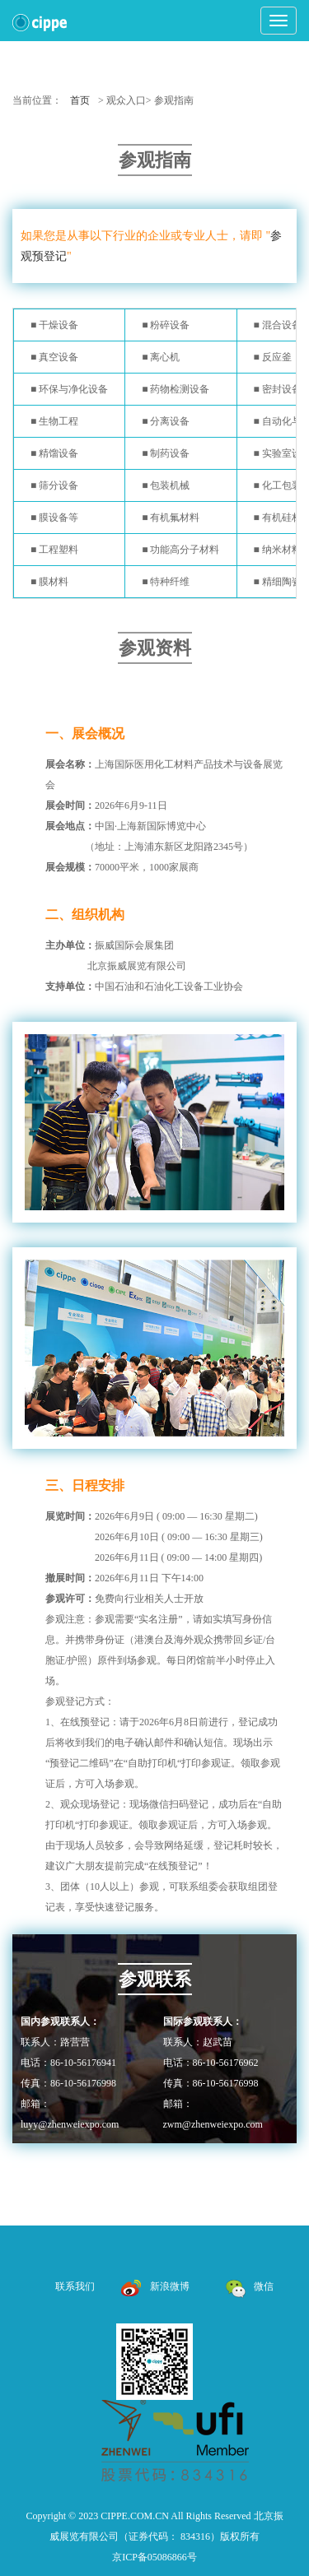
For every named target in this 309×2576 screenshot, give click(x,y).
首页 (80, 100)
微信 (249, 2286)
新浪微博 (155, 2286)
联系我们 (75, 2286)
